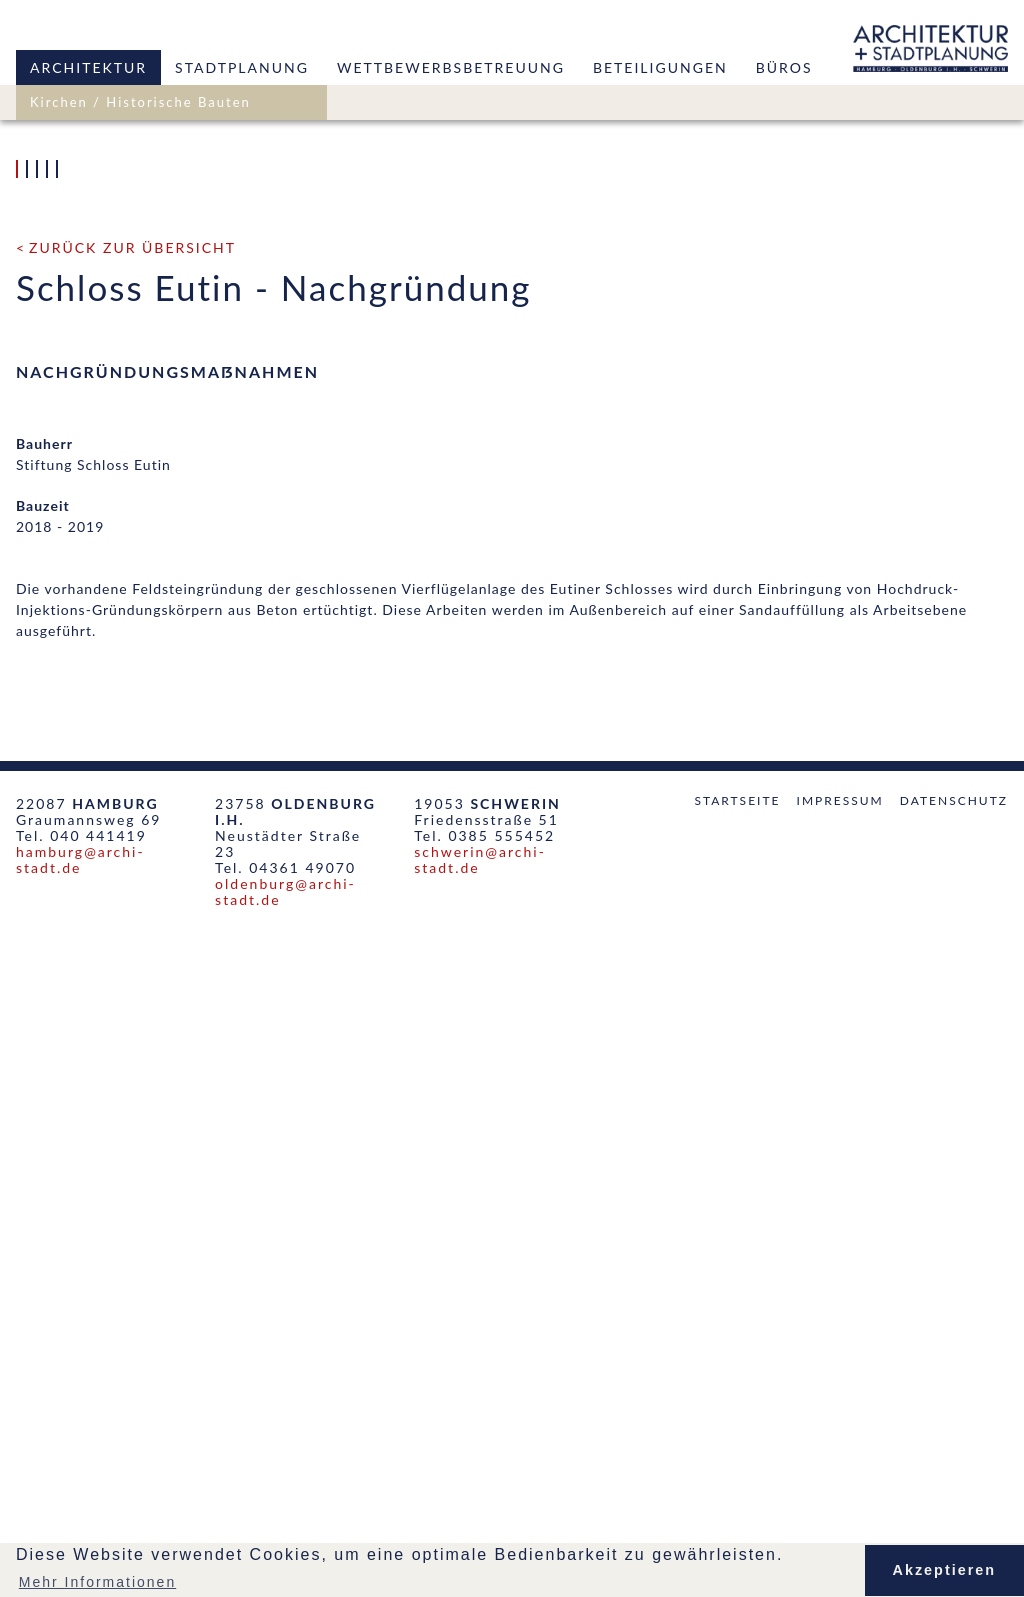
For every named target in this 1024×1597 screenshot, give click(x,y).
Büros (784, 67)
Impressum (840, 1464)
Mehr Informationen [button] (97, 1582)
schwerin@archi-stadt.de (480, 1523)
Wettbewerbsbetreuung (451, 67)
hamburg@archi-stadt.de (80, 1523)
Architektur (88, 67)
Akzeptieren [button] (945, 1570)
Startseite (737, 1464)
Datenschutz (954, 1464)
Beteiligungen (660, 67)
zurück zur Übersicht (132, 911)
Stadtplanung (242, 67)
